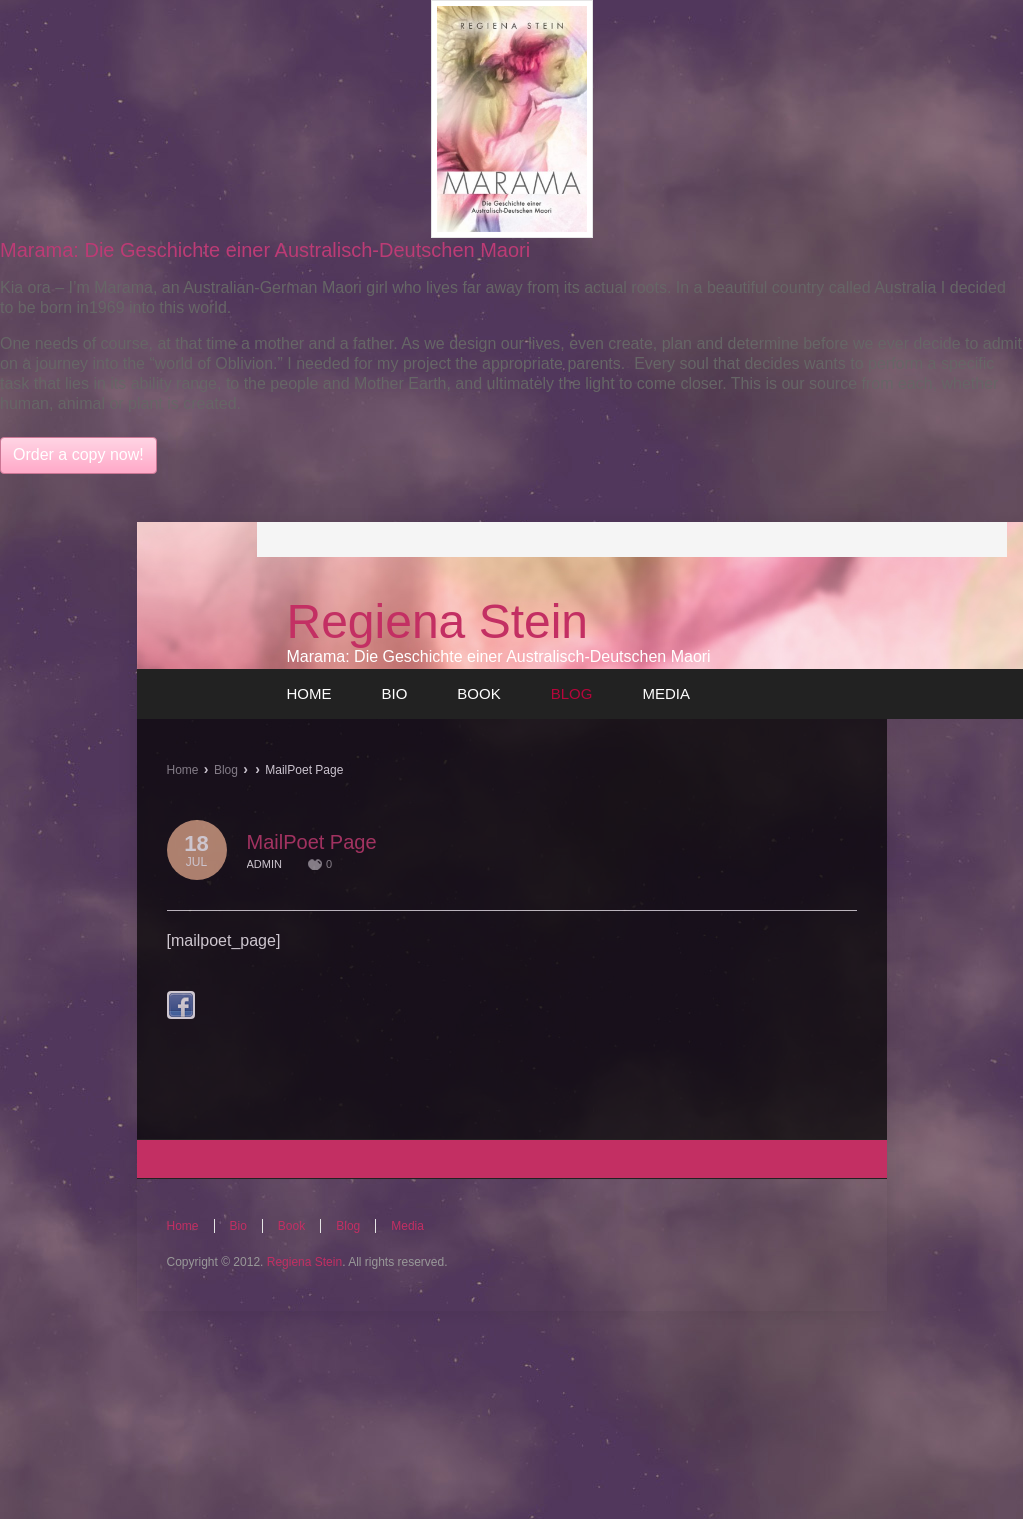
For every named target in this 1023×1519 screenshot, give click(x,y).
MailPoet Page (312, 842)
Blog (226, 770)
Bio (238, 1226)
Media (407, 1226)
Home (183, 770)
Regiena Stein (438, 621)
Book (291, 1226)
